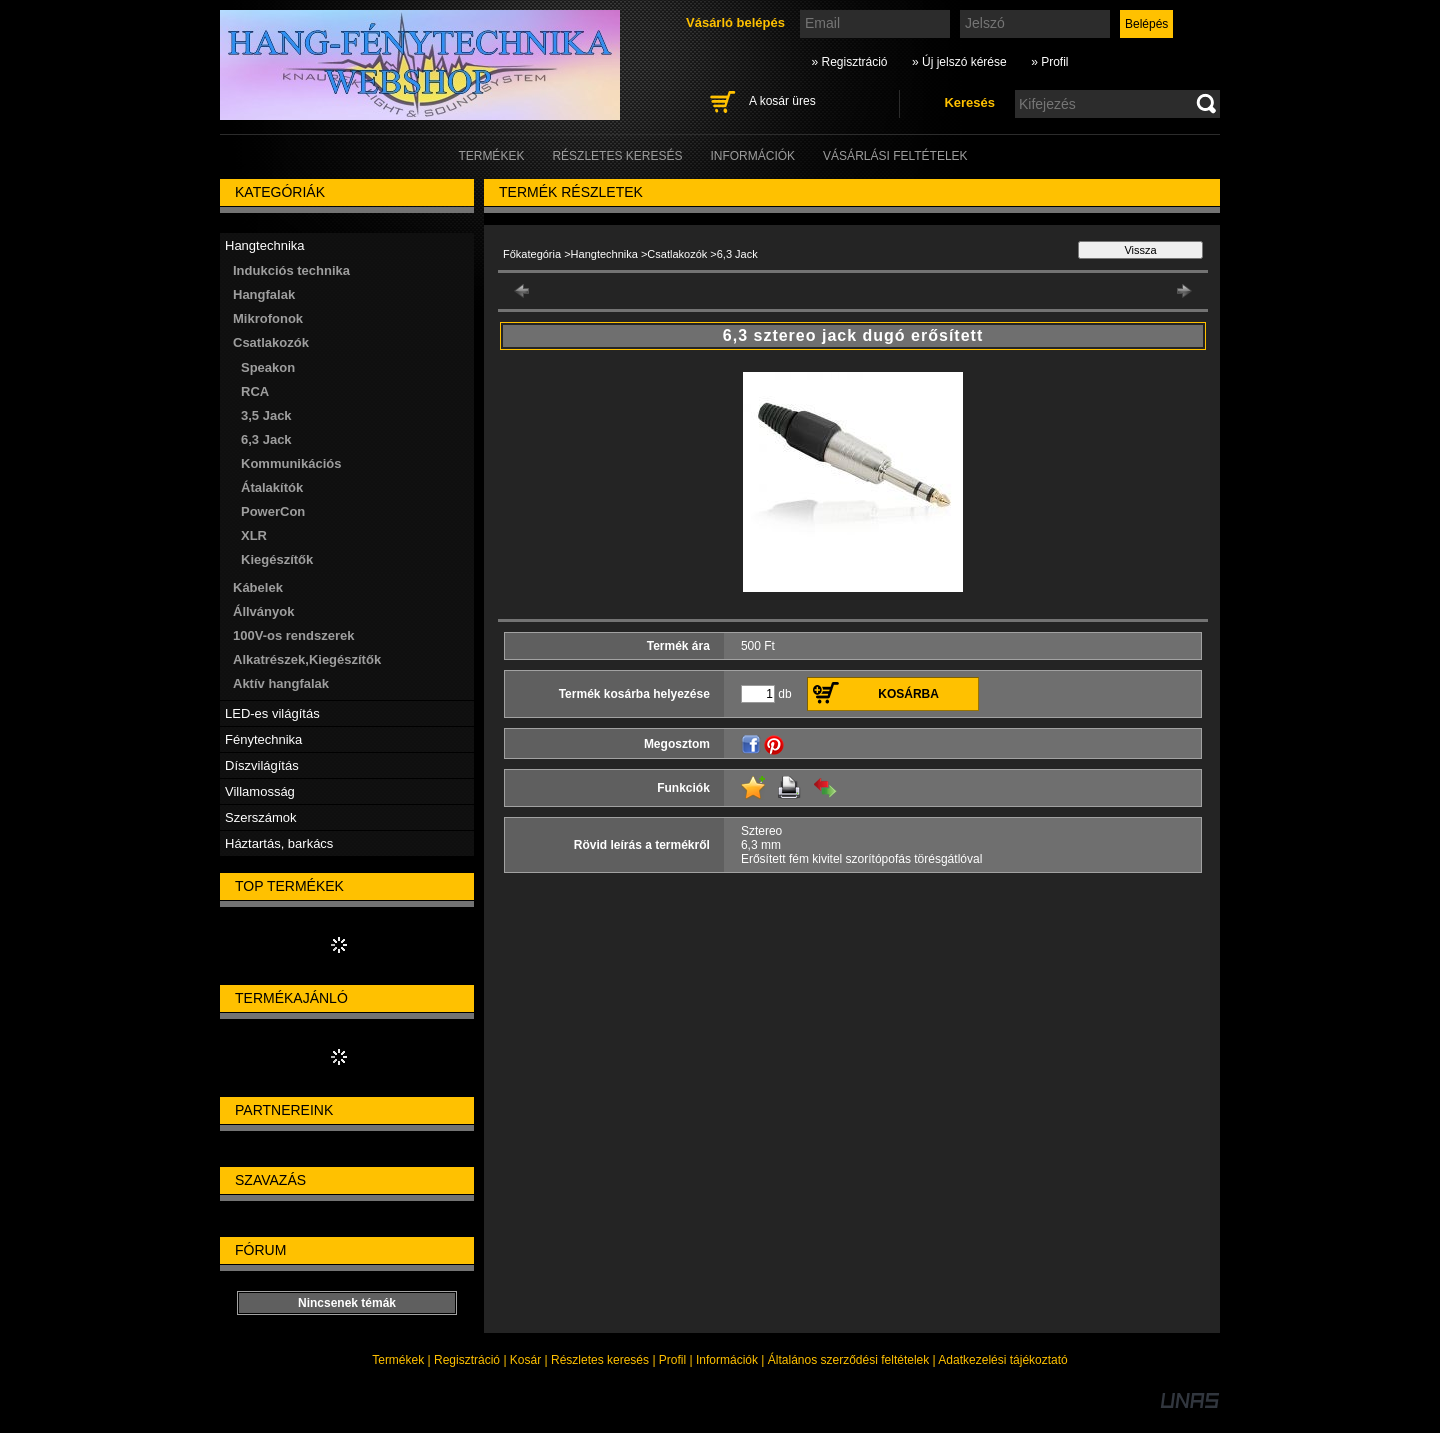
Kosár (525, 1360)
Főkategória (532, 254)
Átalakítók (272, 487)
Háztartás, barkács (279, 843)
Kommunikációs (291, 463)
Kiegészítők (277, 559)
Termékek (398, 1360)
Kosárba (908, 694)
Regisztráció (467, 1360)
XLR (254, 535)
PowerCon (273, 511)
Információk (727, 1360)
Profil (672, 1360)
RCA (255, 391)
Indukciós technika (291, 270)
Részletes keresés (600, 1360)
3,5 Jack (266, 415)
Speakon (268, 367)
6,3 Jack (266, 439)
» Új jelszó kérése (959, 62)
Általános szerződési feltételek (848, 1360)
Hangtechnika (604, 254)
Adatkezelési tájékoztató (1002, 1360)
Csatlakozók (677, 254)
